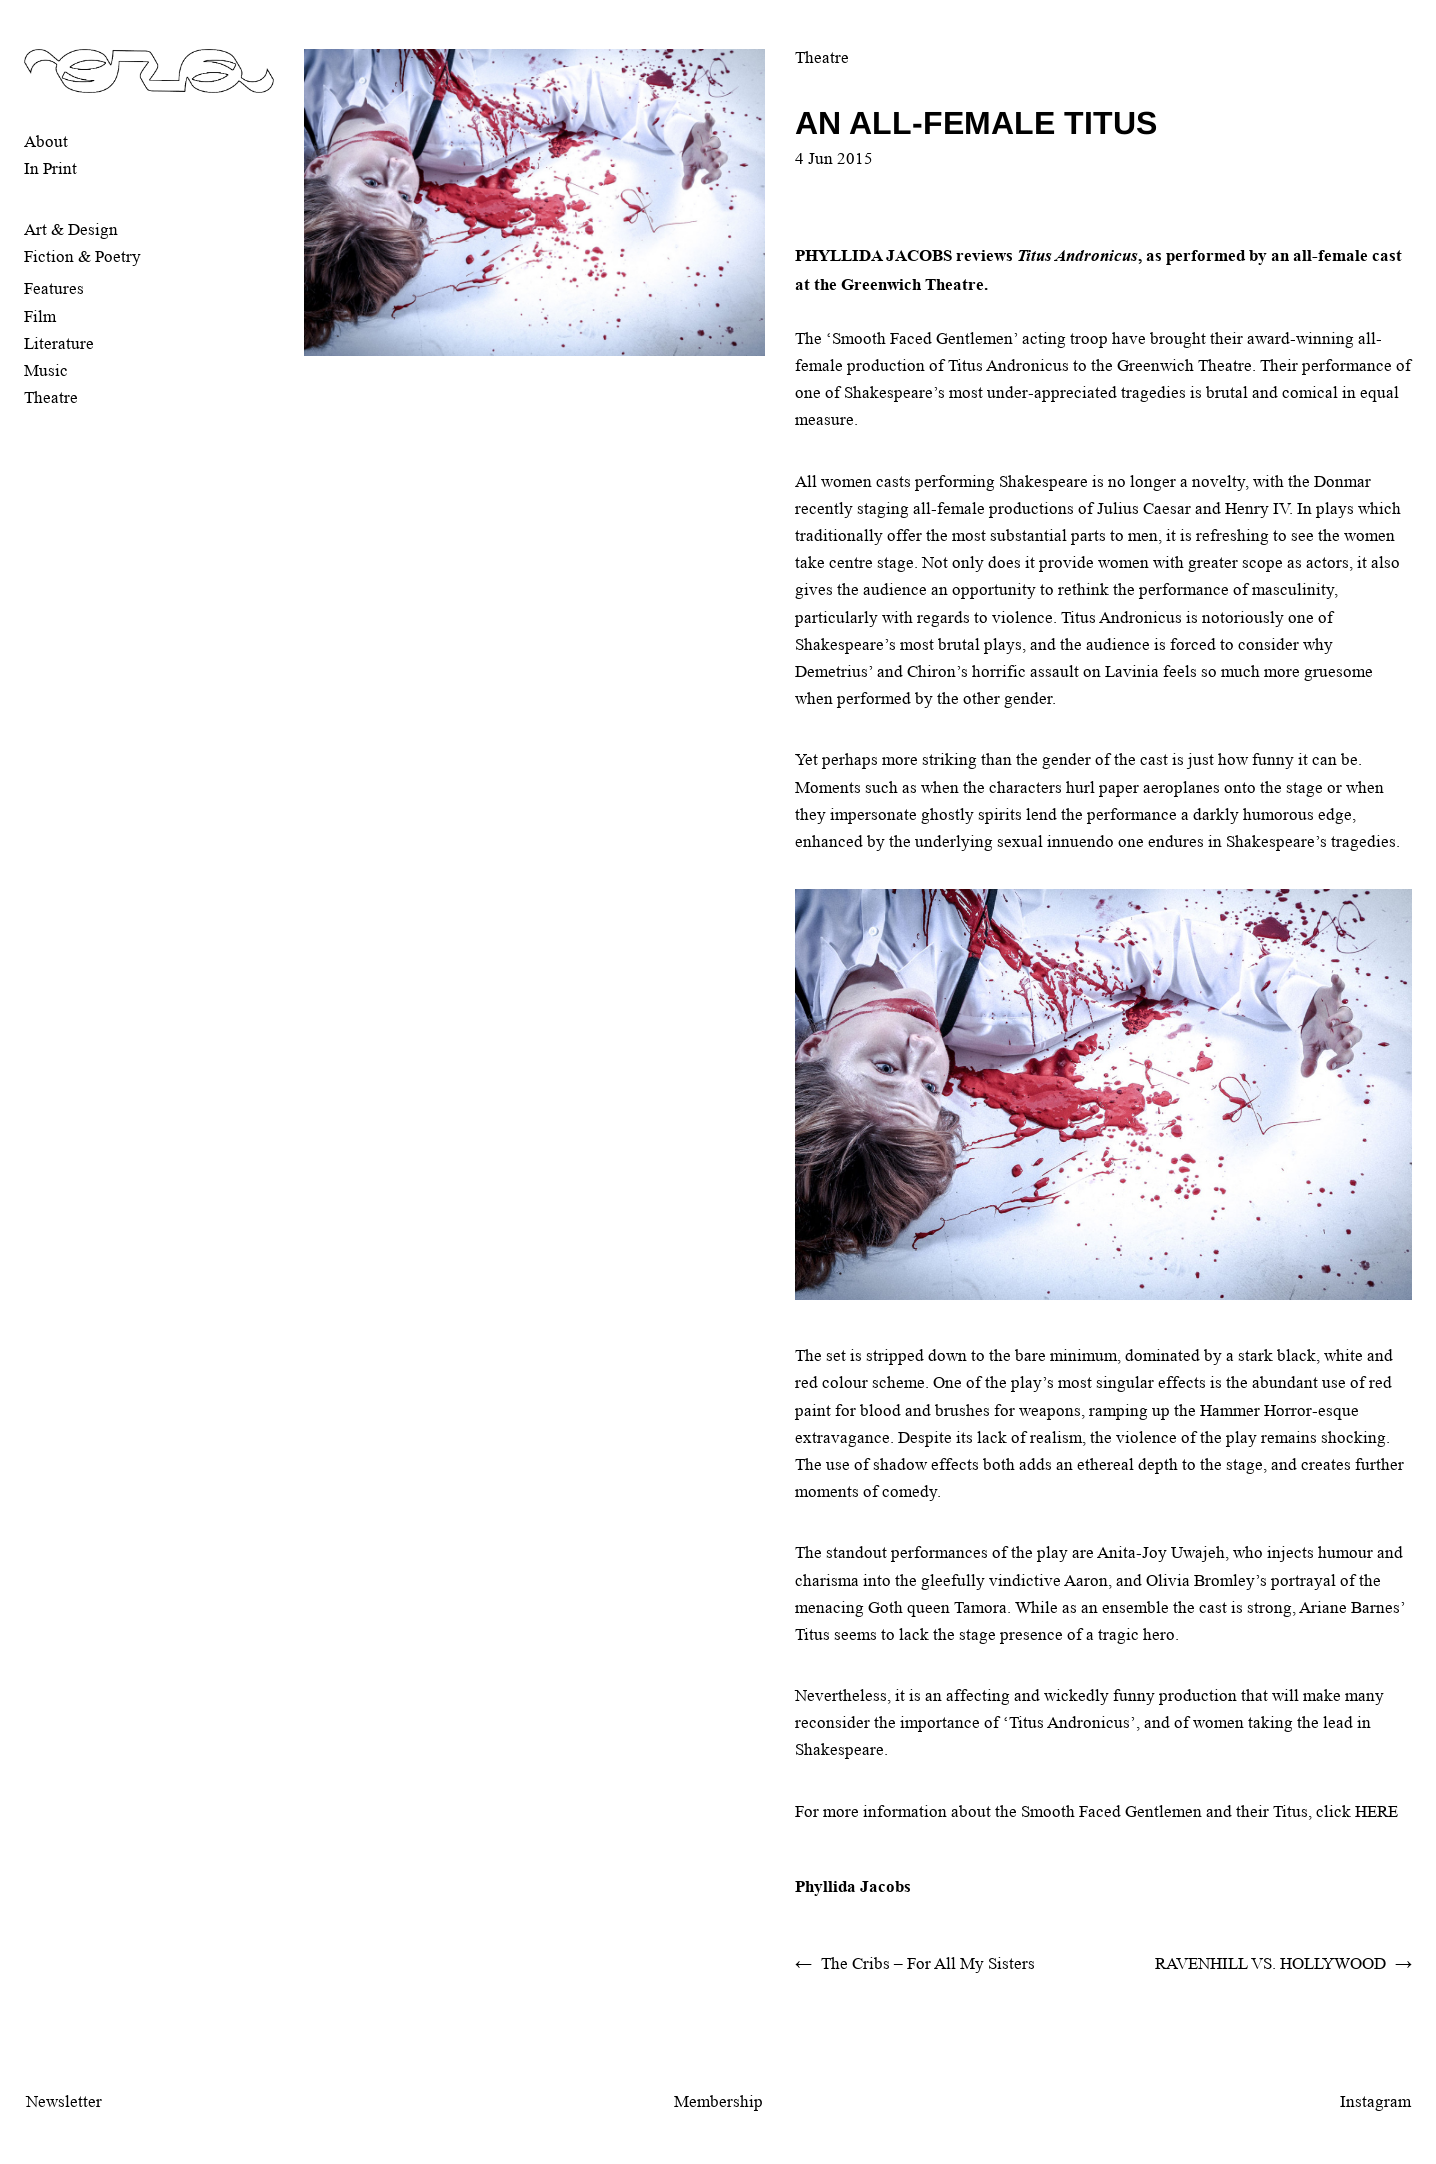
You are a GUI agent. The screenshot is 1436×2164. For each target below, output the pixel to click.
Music (46, 370)
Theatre (51, 397)
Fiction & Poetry (82, 256)
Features (54, 288)
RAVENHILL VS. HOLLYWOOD (1270, 1963)
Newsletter (64, 2101)
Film (40, 316)
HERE (1376, 1811)
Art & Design (71, 229)
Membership (718, 2101)
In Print (50, 168)
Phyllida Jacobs (853, 1886)
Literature (59, 343)
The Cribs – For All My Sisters (928, 1963)
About (46, 141)
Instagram (1375, 2101)
